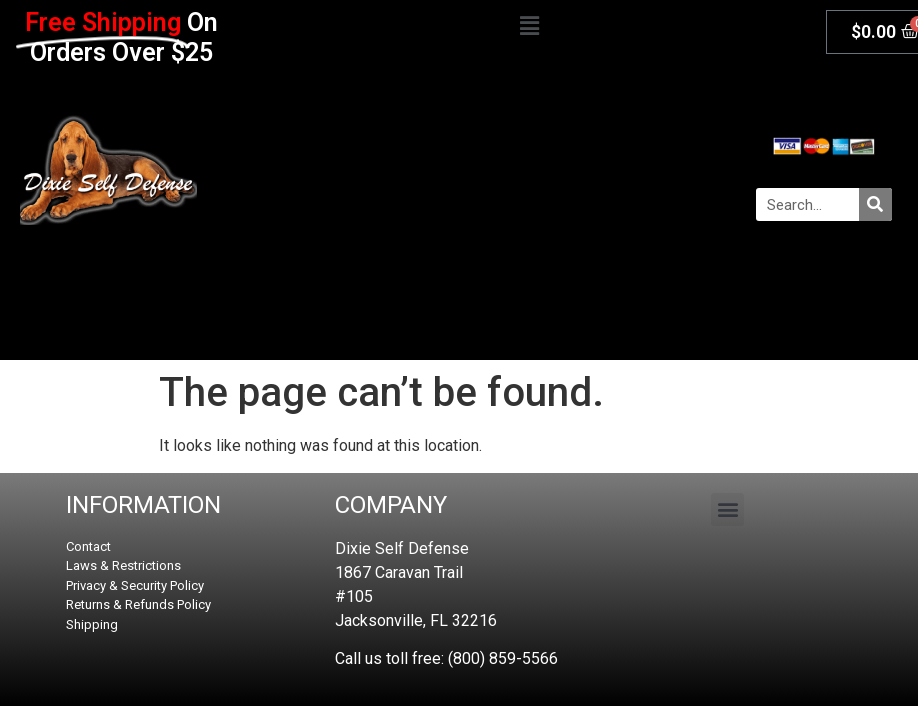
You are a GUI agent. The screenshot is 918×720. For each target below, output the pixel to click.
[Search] (875, 204)
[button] (529, 26)
